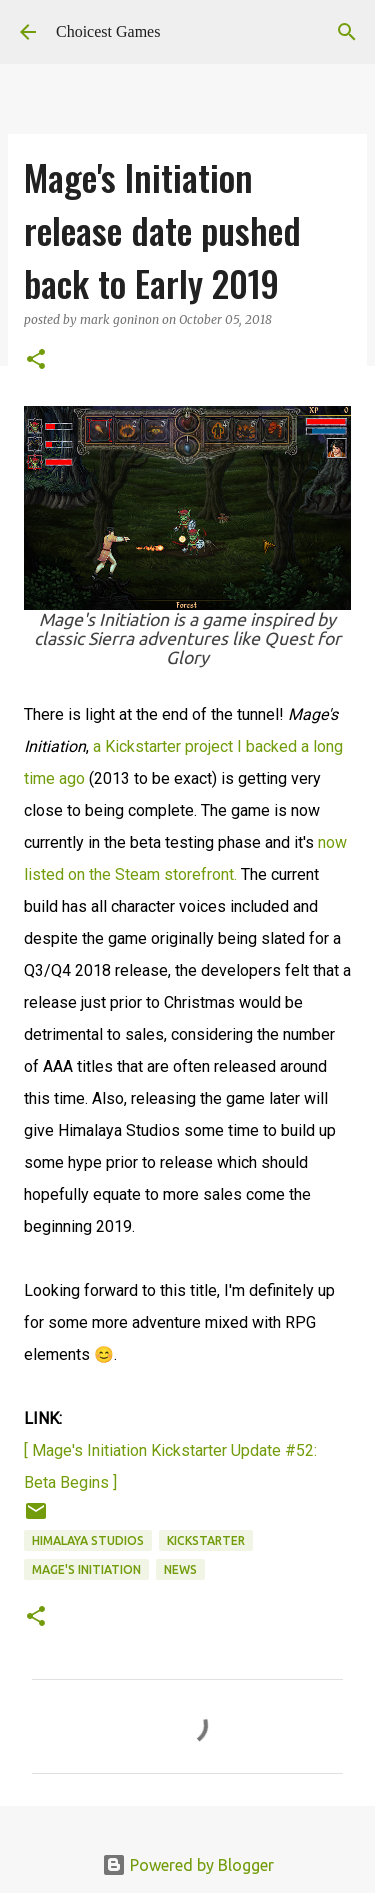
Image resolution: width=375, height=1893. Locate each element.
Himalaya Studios (88, 1540)
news (180, 1569)
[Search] (347, 32)
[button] (36, 360)
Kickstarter (206, 1540)
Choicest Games (108, 31)
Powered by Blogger (188, 1865)
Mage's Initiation (86, 1569)
